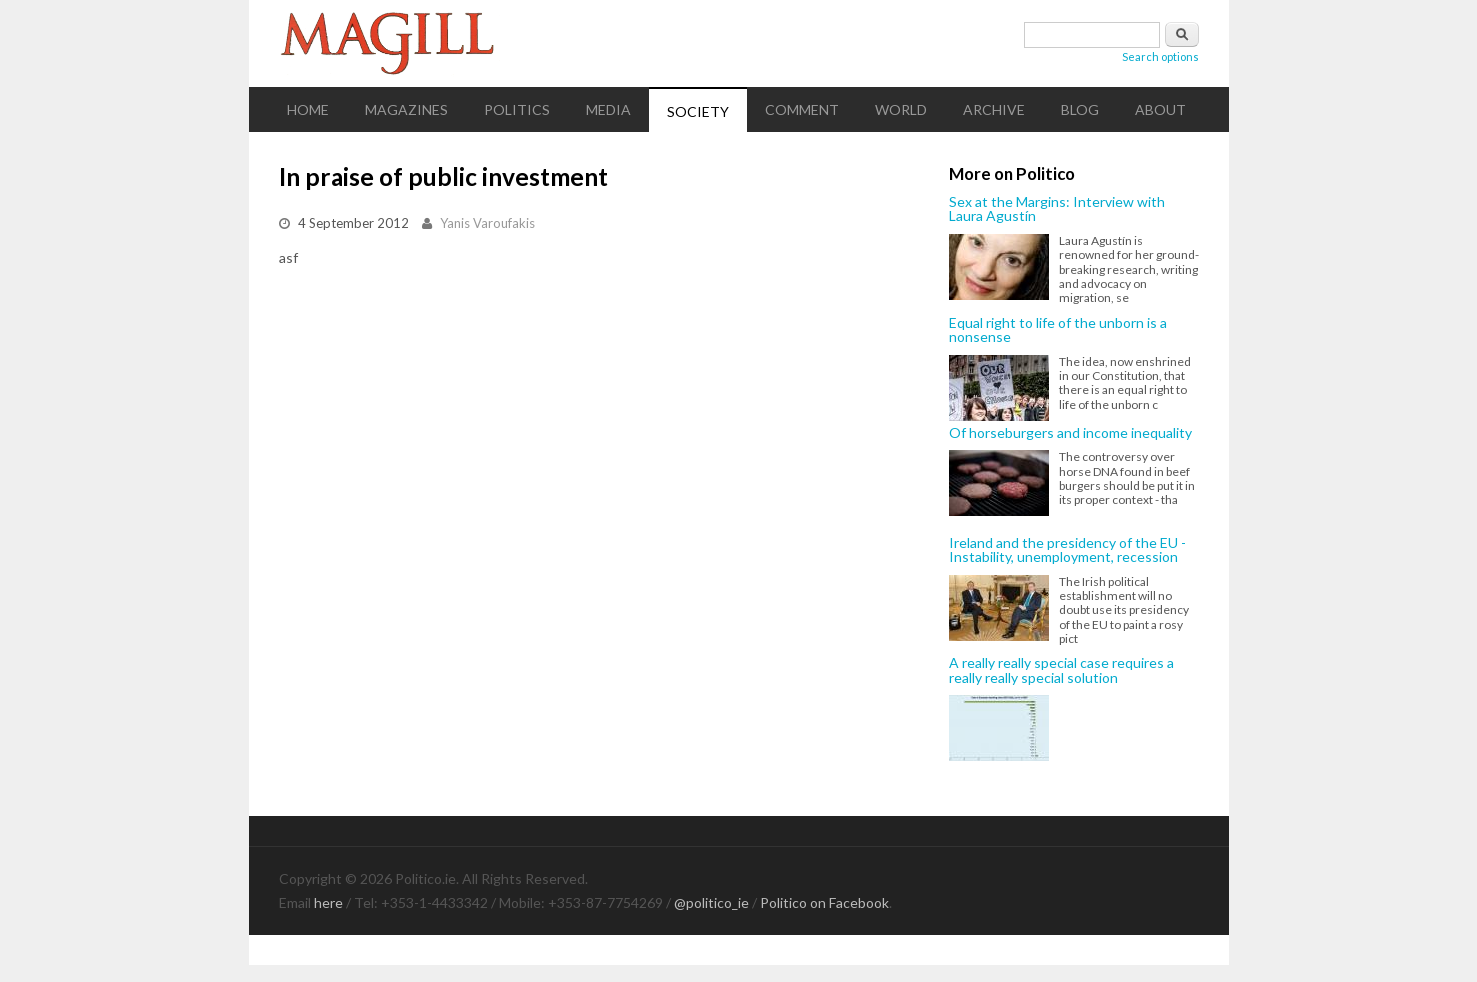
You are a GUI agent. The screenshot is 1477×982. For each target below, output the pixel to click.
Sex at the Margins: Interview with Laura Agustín (1057, 209)
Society (698, 111)
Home (308, 109)
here (328, 902)
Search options (1160, 56)
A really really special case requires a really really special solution (1061, 670)
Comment (802, 109)
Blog (1080, 109)
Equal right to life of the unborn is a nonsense (1058, 330)
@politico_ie (711, 902)
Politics (517, 109)
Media (608, 109)
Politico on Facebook (824, 902)
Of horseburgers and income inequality (1070, 433)
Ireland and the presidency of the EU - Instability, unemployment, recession (1067, 550)
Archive (994, 109)
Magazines (406, 109)
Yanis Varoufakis (487, 223)
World (901, 109)
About (1160, 109)
